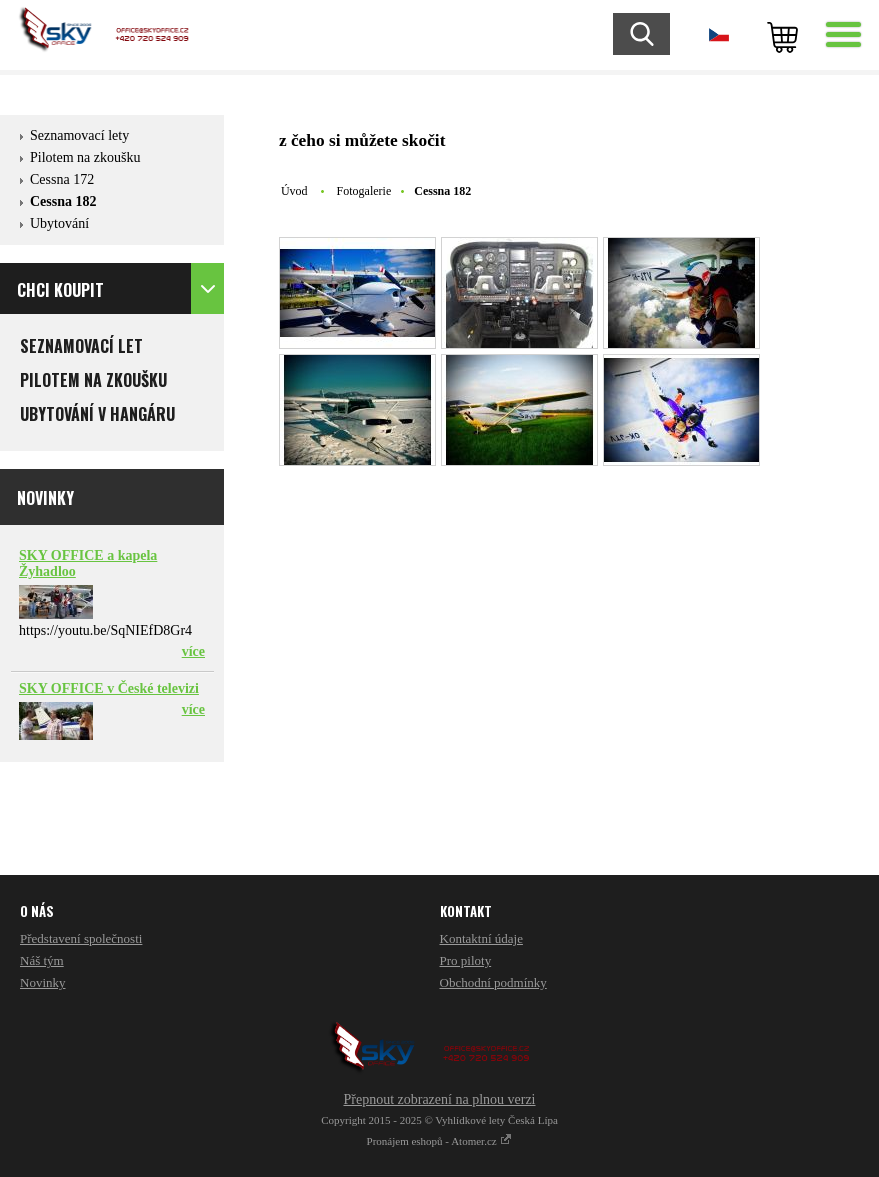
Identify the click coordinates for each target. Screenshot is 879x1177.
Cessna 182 (63, 201)
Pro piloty (466, 960)
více (193, 651)
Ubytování (59, 223)
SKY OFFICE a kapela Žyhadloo (88, 563)
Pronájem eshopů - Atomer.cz (440, 1141)
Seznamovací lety (79, 135)
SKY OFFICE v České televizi (109, 688)
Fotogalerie (364, 191)
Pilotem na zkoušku (85, 157)
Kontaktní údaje (481, 938)
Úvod (294, 191)
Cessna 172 (62, 179)
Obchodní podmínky (493, 982)
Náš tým (42, 960)
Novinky (43, 982)
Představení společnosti (81, 938)
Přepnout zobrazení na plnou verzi (439, 1099)
